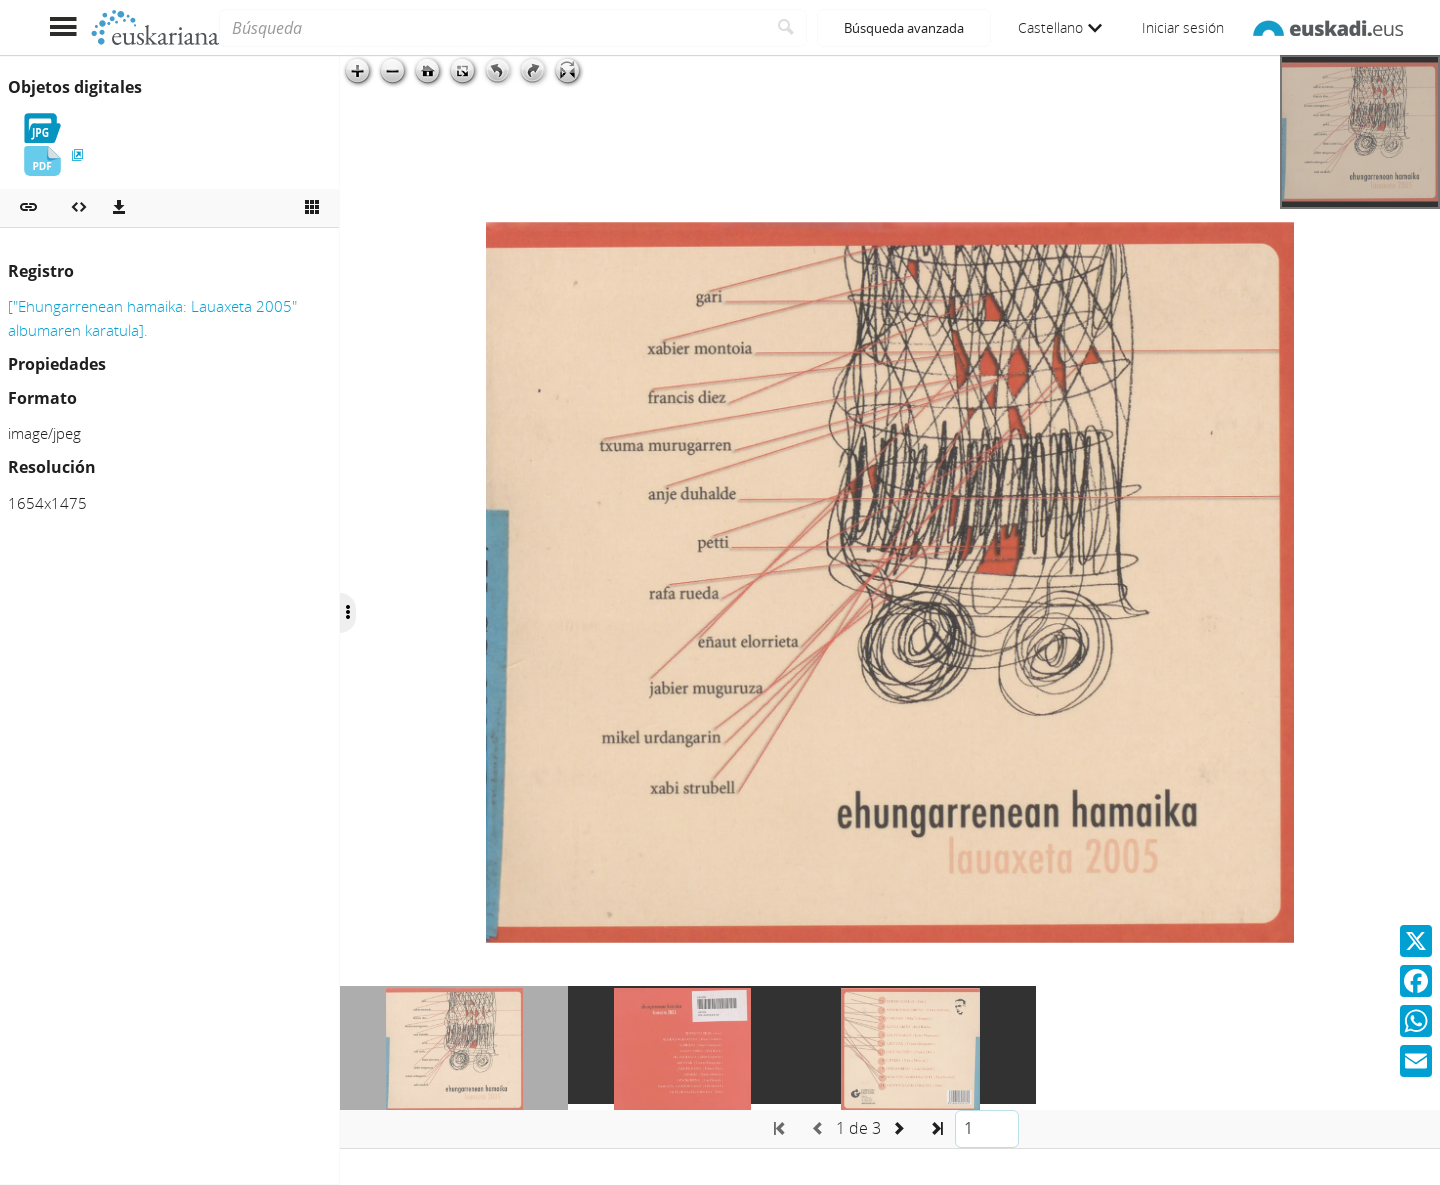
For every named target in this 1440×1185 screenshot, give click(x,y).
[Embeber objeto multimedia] (79, 208)
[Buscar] (786, 28)
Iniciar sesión (1183, 27)
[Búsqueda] (492, 28)
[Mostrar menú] (62, 27)
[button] (28, 208)
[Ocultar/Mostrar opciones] (348, 613)
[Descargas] (119, 208)
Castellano (1060, 27)
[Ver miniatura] (312, 208)
